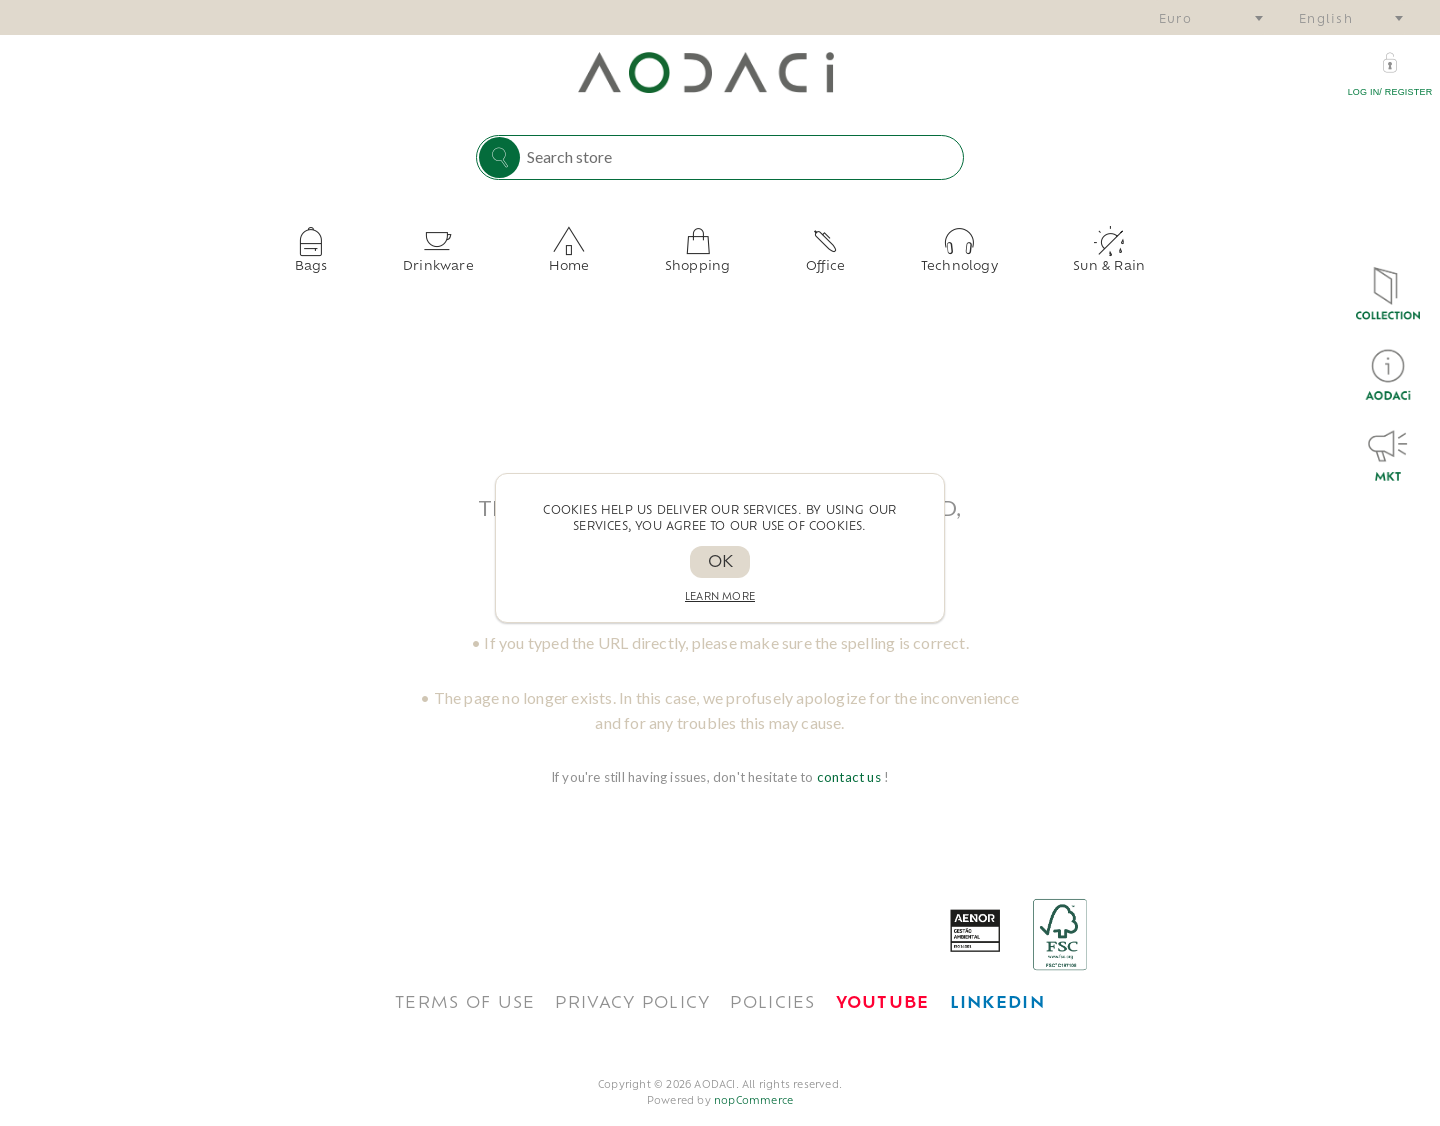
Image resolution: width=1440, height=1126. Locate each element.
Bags (387, 259)
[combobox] (1210, 17)
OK (720, 563)
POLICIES (772, 988)
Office (800, 259)
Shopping (698, 259)
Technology (908, 259)
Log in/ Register (1390, 92)
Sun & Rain (1033, 259)
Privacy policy (632, 988)
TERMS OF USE (465, 988)
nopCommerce (753, 1085)
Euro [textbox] (1175, 20)
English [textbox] (1326, 20)
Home (595, 259)
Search (499, 157)
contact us (850, 761)
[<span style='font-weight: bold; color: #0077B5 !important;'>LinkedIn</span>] (997, 988)
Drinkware (489, 259)
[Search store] (740, 156)
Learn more (720, 597)
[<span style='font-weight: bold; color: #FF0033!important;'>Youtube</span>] (883, 988)
